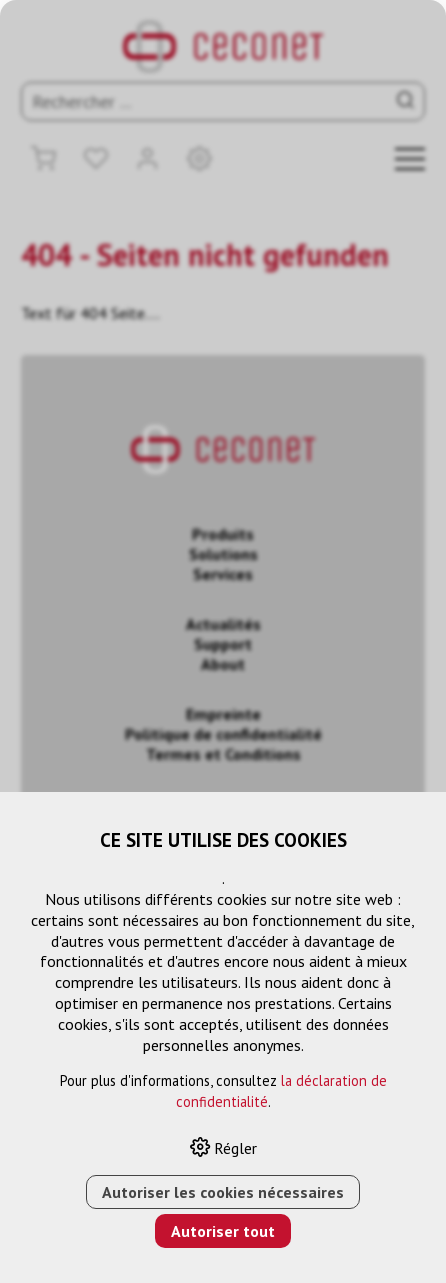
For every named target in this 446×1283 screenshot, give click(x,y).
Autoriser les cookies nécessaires (223, 1192)
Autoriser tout (223, 1231)
